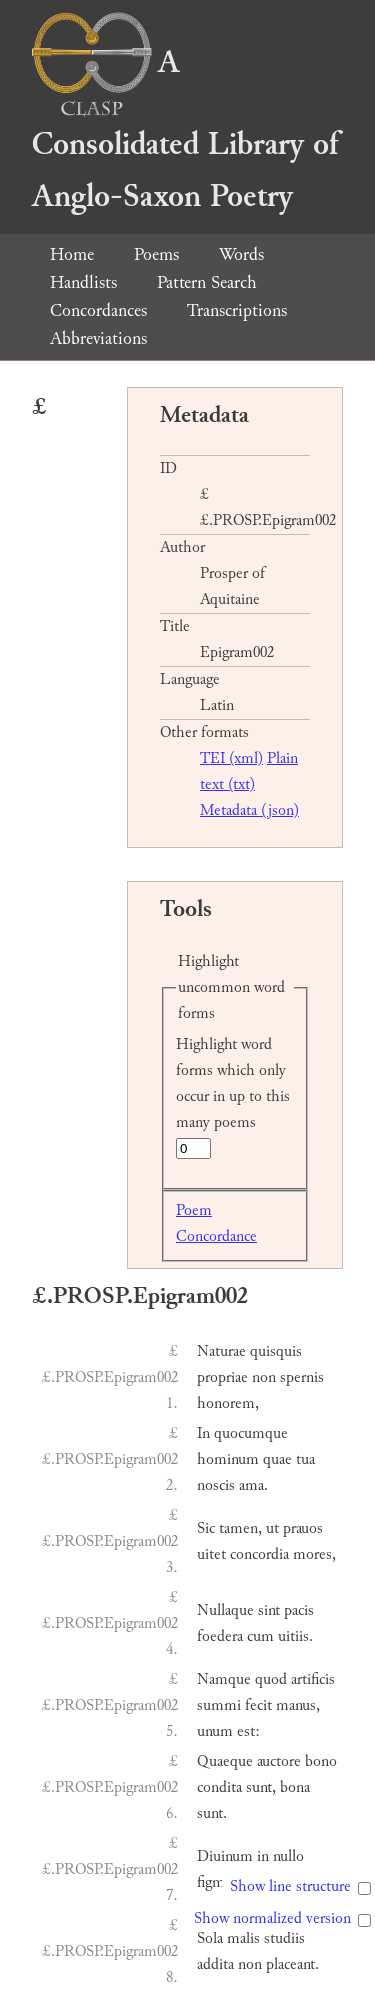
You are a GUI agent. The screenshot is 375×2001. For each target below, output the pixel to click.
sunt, (261, 1787)
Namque (224, 1679)
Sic (206, 1528)
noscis (216, 1485)
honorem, (228, 1403)
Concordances (98, 310)
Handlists (83, 282)
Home (72, 254)
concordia (259, 1554)
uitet (211, 1554)
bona (295, 1787)
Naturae (221, 1351)
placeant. (292, 1964)
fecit (258, 1705)
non (264, 1377)
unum (215, 1731)
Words (241, 254)
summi (219, 1705)
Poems (156, 254)
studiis (284, 1938)
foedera (220, 1636)
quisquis (276, 1351)
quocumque (251, 1433)
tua (305, 1459)
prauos (303, 1528)
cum (260, 1636)
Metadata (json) (249, 810)
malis (243, 1938)
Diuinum (225, 1856)
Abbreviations (98, 338)
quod (271, 1679)
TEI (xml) (231, 758)
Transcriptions (237, 310)
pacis (299, 1610)
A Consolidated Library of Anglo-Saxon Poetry (185, 129)
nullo (288, 1856)
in (263, 1856)
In (203, 1433)
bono (321, 1761)
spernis (302, 1377)
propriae (222, 1377)
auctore (279, 1761)
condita (219, 1787)
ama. (253, 1485)
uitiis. (295, 1636)
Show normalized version (272, 1918)
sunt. (212, 1813)
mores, (314, 1554)
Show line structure (290, 1886)
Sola (210, 1938)
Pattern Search (207, 282)
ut (272, 1528)
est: (248, 1731)
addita (215, 1964)
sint (269, 1610)
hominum (228, 1459)
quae (277, 1459)
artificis (313, 1679)
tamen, (240, 1528)
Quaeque (225, 1761)
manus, (298, 1705)
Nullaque (225, 1610)
